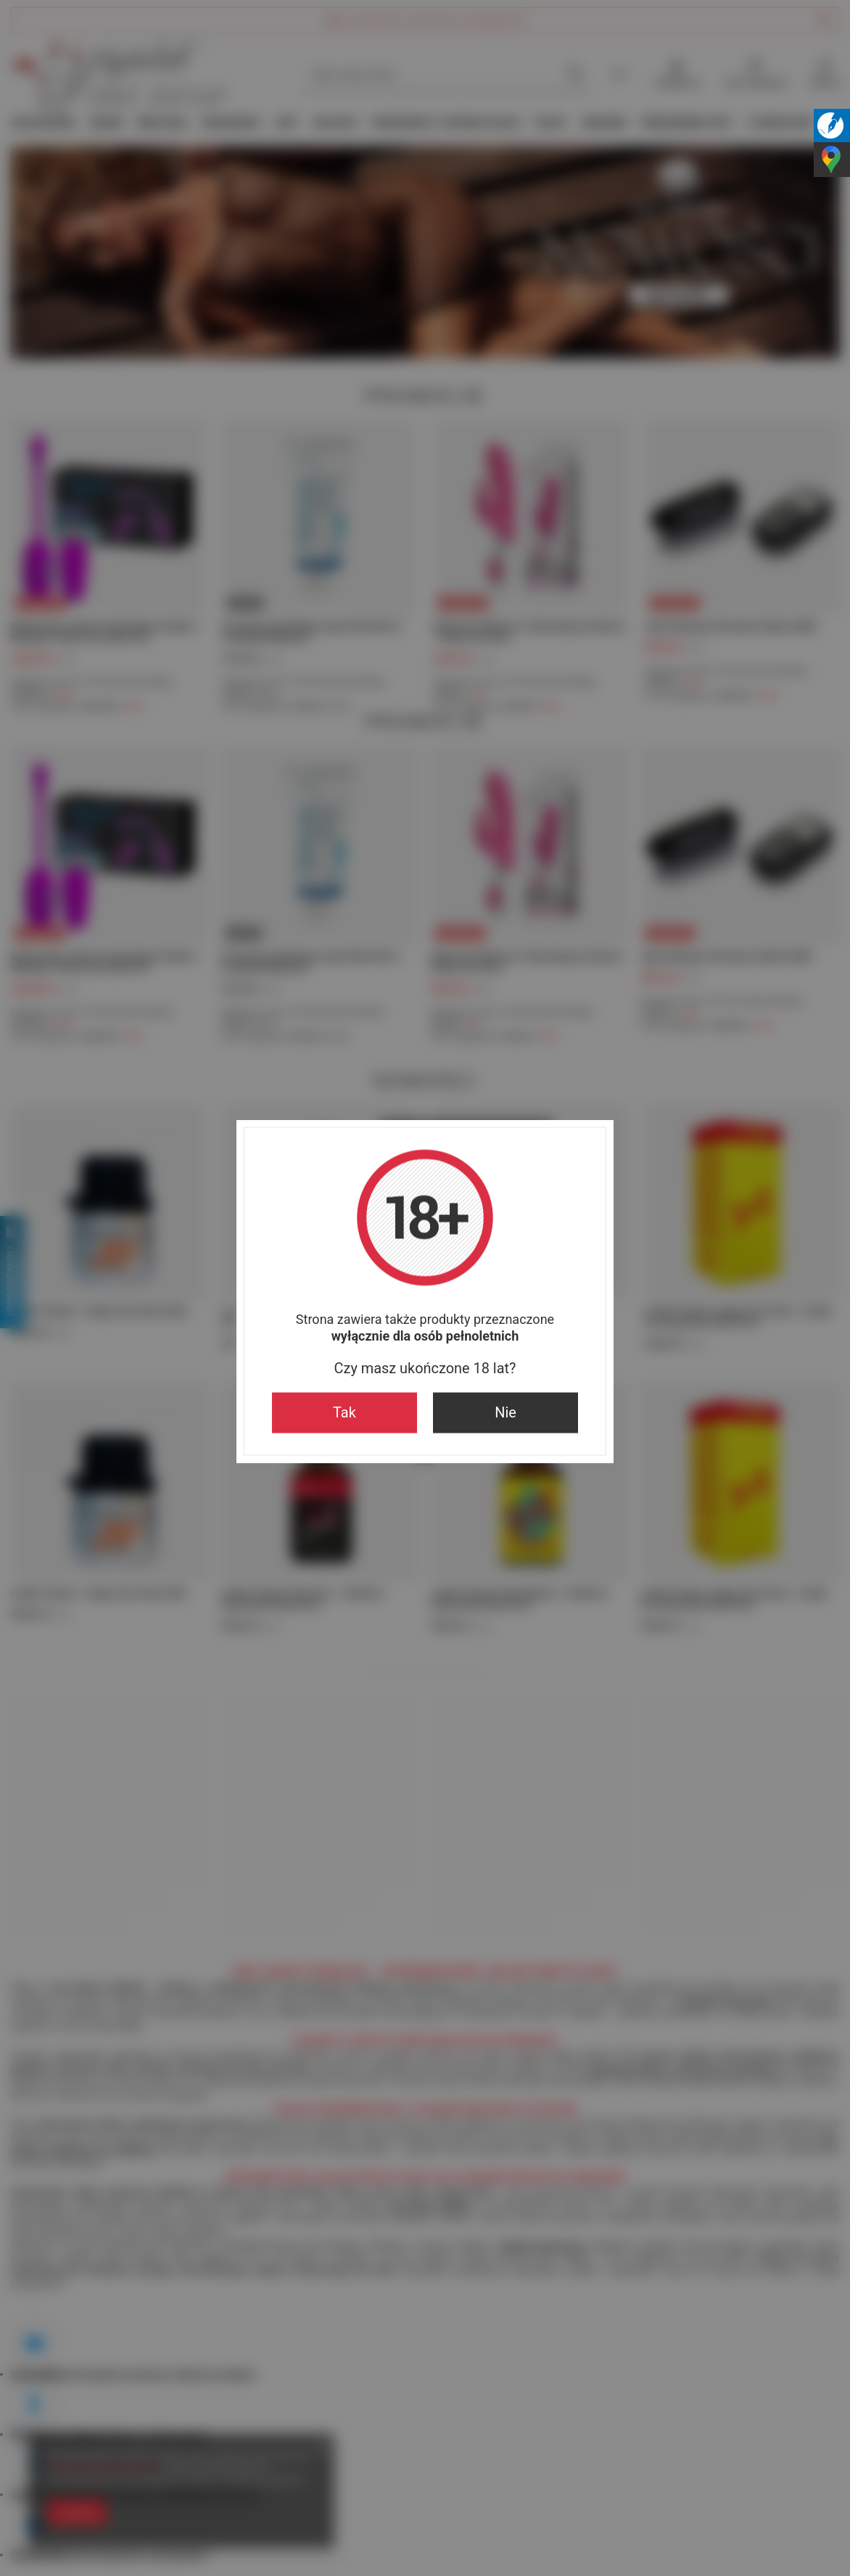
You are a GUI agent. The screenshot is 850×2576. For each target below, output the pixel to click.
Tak (344, 1412)
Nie (505, 1412)
